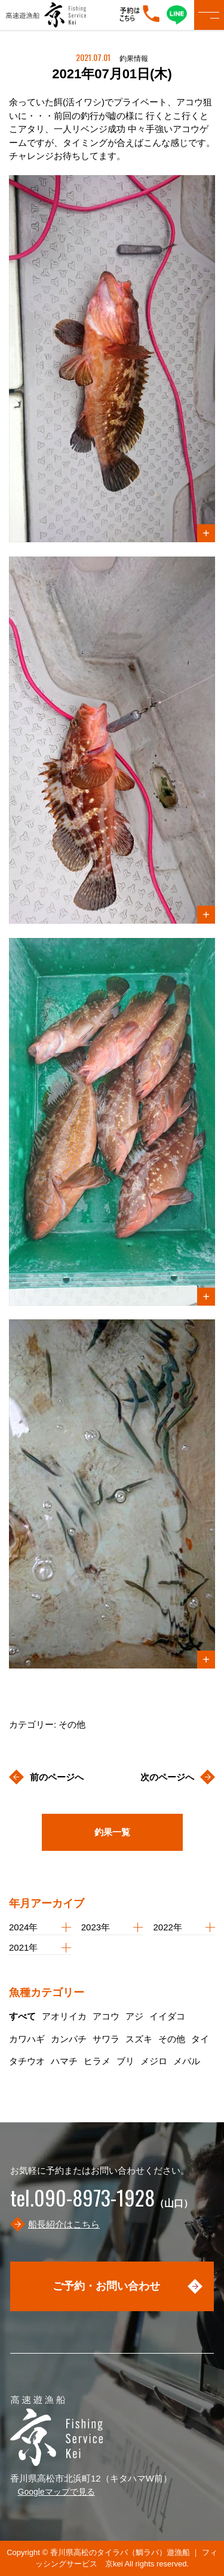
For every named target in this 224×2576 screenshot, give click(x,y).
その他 (171, 2039)
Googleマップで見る (56, 2491)
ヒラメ (97, 2061)
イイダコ (167, 2016)
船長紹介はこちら (64, 2224)
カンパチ (69, 2039)
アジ (134, 2016)
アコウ (106, 2016)
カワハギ (27, 2039)
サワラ (106, 2039)
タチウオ (27, 2061)
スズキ (138, 2039)
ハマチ (64, 2061)
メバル (186, 2061)
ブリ (125, 2061)
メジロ (153, 2061)
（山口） (101, 2203)
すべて (22, 2016)
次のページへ (167, 1777)
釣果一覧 (112, 1832)
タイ (200, 2039)
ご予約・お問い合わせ (106, 2286)
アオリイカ (64, 2016)
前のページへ (57, 1777)
